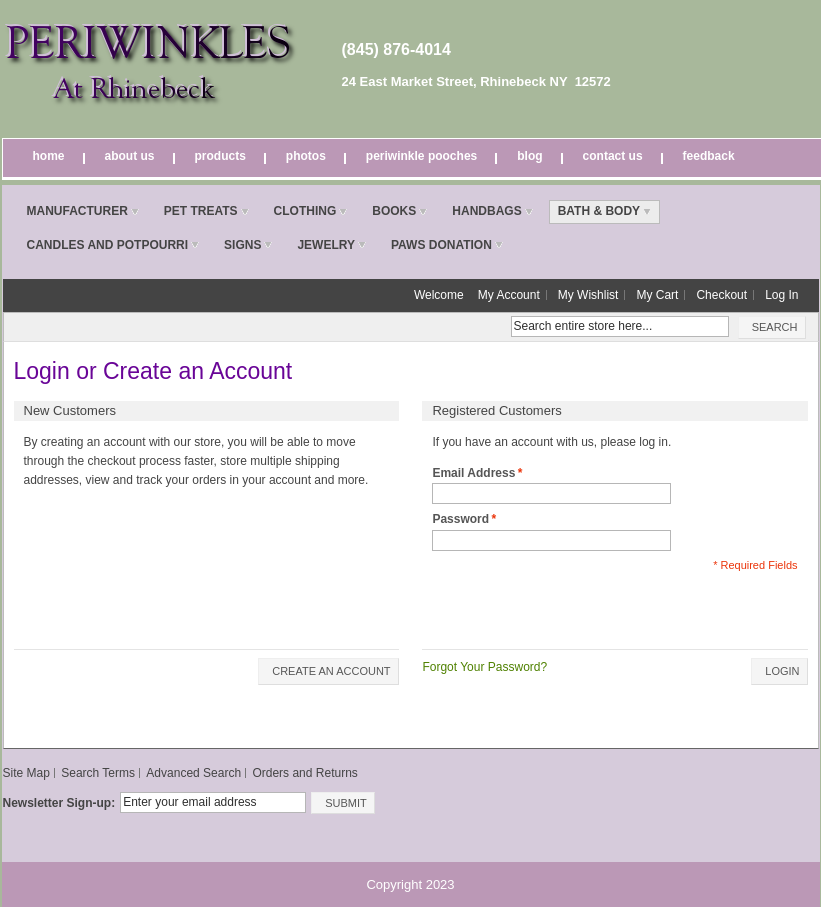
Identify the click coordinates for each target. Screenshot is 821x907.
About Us (130, 156)
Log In (781, 295)
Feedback (709, 156)
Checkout (721, 295)
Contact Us (613, 156)
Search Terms (98, 773)
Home (49, 156)
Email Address (473, 473)
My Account (509, 295)
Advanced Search (193, 773)
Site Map (26, 773)
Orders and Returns (304, 773)
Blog (529, 156)
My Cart (657, 295)
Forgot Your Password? (484, 667)
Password (460, 519)
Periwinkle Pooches (421, 156)
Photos (306, 156)
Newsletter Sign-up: (59, 803)
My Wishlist (588, 295)
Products (220, 156)
